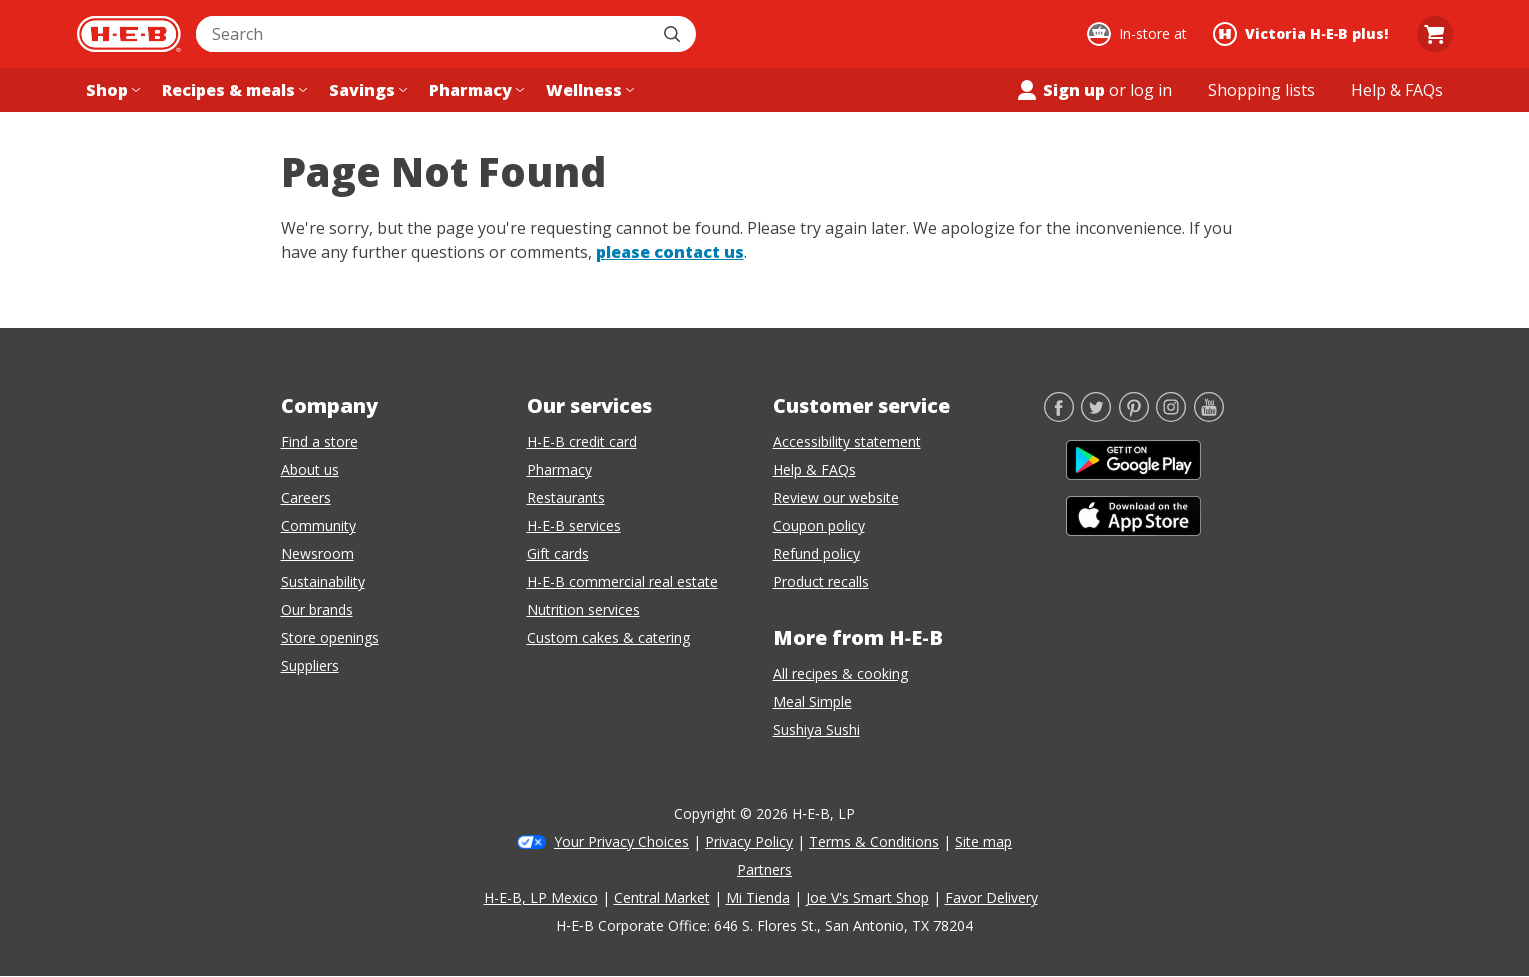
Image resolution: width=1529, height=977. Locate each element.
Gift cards (558, 553)
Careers (306, 497)
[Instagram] (1171, 416)
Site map (983, 841)
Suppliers (310, 665)
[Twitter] (1096, 416)
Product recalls (821, 581)
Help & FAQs (814, 469)
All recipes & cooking (840, 673)
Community (318, 525)
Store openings (330, 637)
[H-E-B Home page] (129, 34)
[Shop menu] (111, 90)
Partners (764, 869)
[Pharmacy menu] (474, 90)
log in (1151, 90)
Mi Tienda (758, 897)
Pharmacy (559, 469)
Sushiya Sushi (816, 729)
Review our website (836, 497)
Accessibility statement (847, 441)
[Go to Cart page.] (1435, 34)
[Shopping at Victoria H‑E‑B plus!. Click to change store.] (1303, 34)
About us (310, 469)
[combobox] (424, 34)
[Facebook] (1059, 416)
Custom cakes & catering (608, 637)
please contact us (670, 252)
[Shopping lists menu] (1261, 90)
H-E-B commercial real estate (622, 581)
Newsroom (317, 553)
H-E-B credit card (582, 441)
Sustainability (323, 581)
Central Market (662, 897)
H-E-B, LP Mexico (541, 897)
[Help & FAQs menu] (1397, 90)
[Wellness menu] (588, 90)
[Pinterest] (1134, 416)
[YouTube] (1209, 416)
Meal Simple (812, 701)
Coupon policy (819, 525)
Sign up (1060, 90)
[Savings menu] (366, 90)
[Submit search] (674, 34)
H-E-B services (574, 525)
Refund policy (816, 553)
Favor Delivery (991, 897)
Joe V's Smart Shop (867, 897)
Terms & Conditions (874, 841)
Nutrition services (583, 609)
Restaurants (566, 497)
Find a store (319, 441)
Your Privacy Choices (621, 841)
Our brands (317, 609)
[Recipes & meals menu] (232, 90)
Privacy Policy (749, 841)
